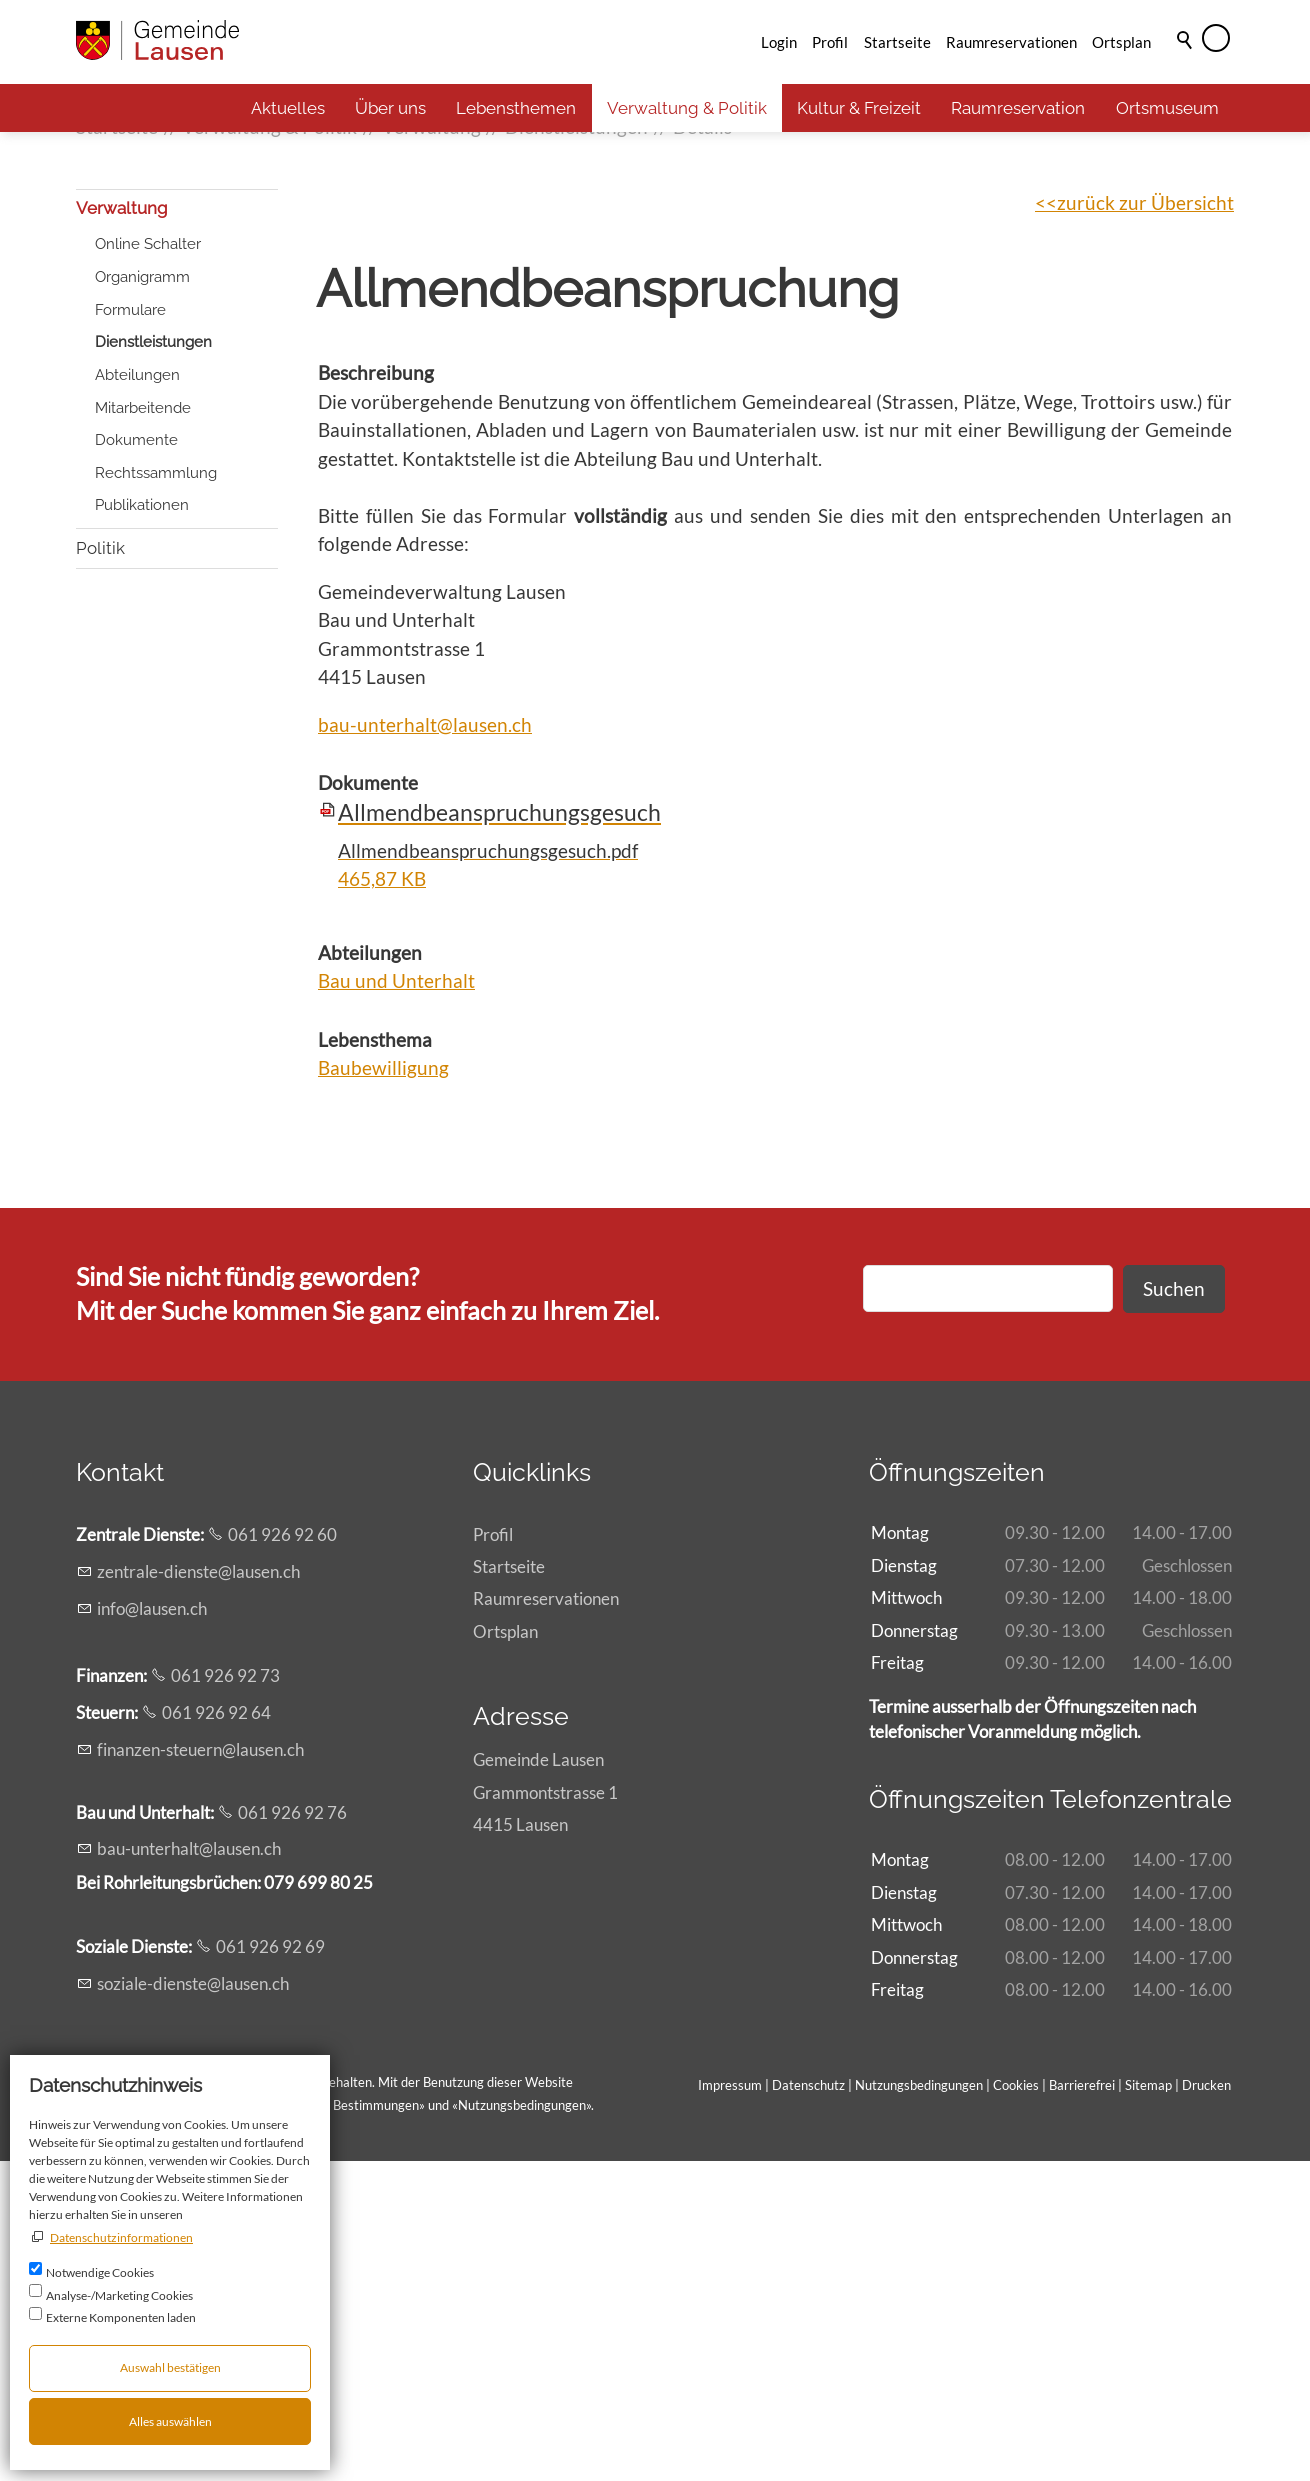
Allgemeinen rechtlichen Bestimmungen (306, 2426)
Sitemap (1148, 2406)
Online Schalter (148, 565)
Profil (830, 42)
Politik (100, 868)
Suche (1186, 67)
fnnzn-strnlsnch (200, 2069)
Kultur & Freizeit (859, 108)
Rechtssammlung (156, 793)
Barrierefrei (1082, 2406)
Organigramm (142, 597)
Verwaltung (122, 529)
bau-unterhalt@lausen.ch (425, 1044)
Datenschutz (808, 2406)
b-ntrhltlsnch (189, 2169)
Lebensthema (375, 1359)
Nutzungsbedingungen (522, 2426)
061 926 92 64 (216, 2033)
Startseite (897, 42)
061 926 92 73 (225, 1996)
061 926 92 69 (270, 2267)
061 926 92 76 (292, 2132)
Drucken (1206, 2406)
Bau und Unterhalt (396, 1301)
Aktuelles (288, 108)
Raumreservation (1018, 108)
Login (779, 42)
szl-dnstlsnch (193, 2303)
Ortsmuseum (1167, 108)
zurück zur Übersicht (1145, 522)
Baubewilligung (383, 1388)
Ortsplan (1121, 42)
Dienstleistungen (153, 663)
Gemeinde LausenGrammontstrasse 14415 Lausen (545, 2112)
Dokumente (136, 761)
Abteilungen (137, 695)
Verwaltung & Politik (687, 108)
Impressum (730, 2406)
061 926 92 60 (282, 1855)
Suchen (1174, 1608)
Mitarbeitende (143, 728)
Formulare (130, 630)
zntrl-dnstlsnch (198, 1892)
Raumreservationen (1011, 42)
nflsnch (152, 1928)
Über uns (390, 108)
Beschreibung (376, 693)
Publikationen (142, 826)
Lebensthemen (516, 108)
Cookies (1017, 2406)
